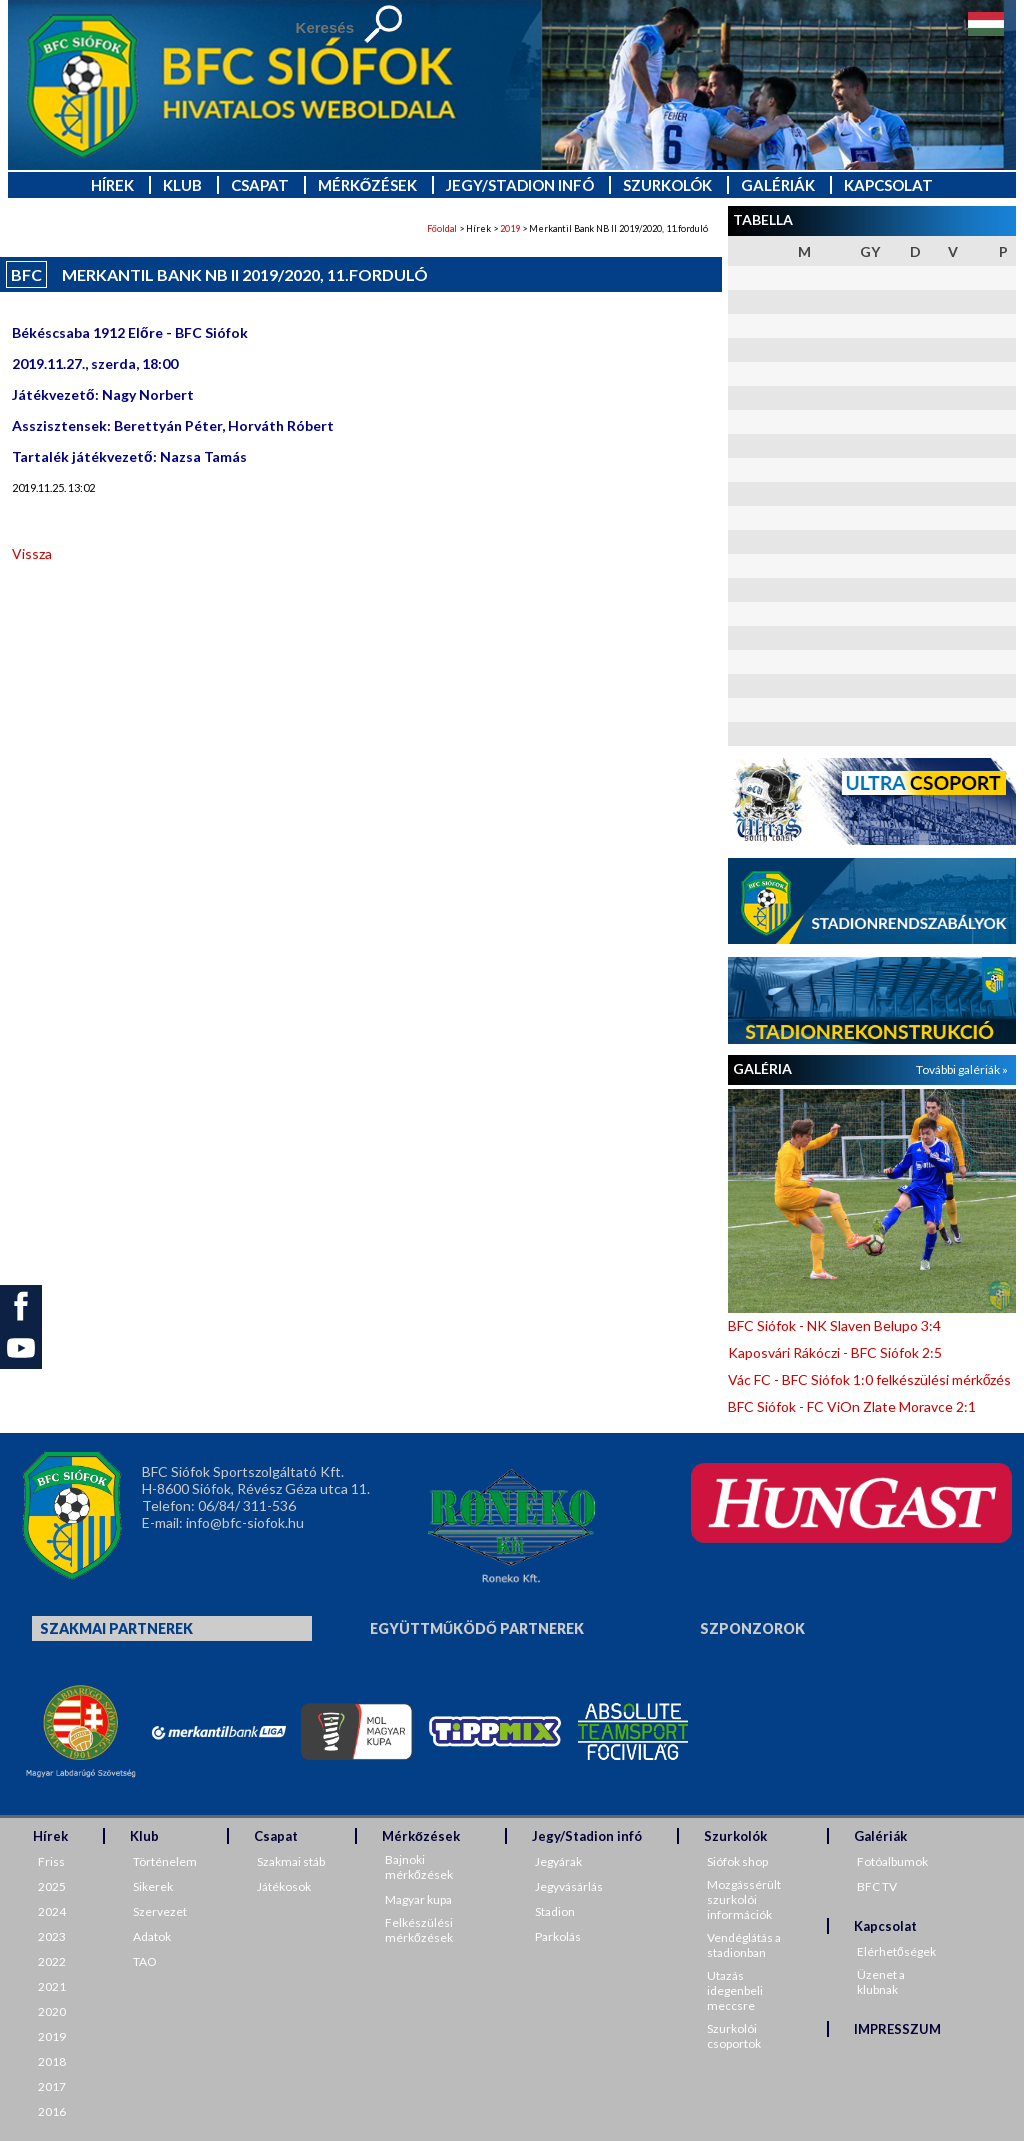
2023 (52, 1936)
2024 (52, 1911)
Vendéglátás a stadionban (744, 1945)
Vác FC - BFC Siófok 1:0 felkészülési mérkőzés (870, 1379)
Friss (51, 1861)
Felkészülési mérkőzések (419, 1930)
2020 (52, 2011)
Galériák (778, 185)
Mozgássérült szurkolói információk (744, 1899)
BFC (26, 274)
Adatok (152, 1936)
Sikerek (153, 1886)
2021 (52, 1986)
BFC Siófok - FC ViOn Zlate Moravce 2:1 (852, 1406)
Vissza (32, 553)
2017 (52, 2086)
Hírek (112, 185)
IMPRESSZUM (897, 2029)
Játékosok (284, 1886)
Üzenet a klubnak (881, 1982)
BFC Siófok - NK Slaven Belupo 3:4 (834, 1325)
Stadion (555, 1911)
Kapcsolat (888, 185)
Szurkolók (667, 185)
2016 (52, 2111)
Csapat (260, 185)
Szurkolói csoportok (734, 2036)
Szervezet (160, 1911)
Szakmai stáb (291, 1861)
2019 (510, 228)
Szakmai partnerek (116, 1628)
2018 (52, 2061)
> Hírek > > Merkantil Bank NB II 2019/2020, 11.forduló (567, 228)
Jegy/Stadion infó (520, 185)
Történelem (165, 1861)
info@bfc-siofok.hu (245, 1522)
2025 (52, 1886)
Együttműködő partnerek (477, 1628)
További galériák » (962, 1069)
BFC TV (877, 1886)
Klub (182, 185)
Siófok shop (737, 1861)
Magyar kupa (418, 1899)
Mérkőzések (368, 185)
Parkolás (558, 1936)
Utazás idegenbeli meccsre (735, 1990)
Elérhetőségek (896, 1951)
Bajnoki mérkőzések (419, 1867)
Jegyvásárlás (569, 1886)
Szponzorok (752, 1628)
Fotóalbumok (892, 1861)
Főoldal (442, 228)
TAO (145, 1961)
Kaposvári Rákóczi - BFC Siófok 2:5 (835, 1352)
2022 (52, 1961)
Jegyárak (558, 1861)
